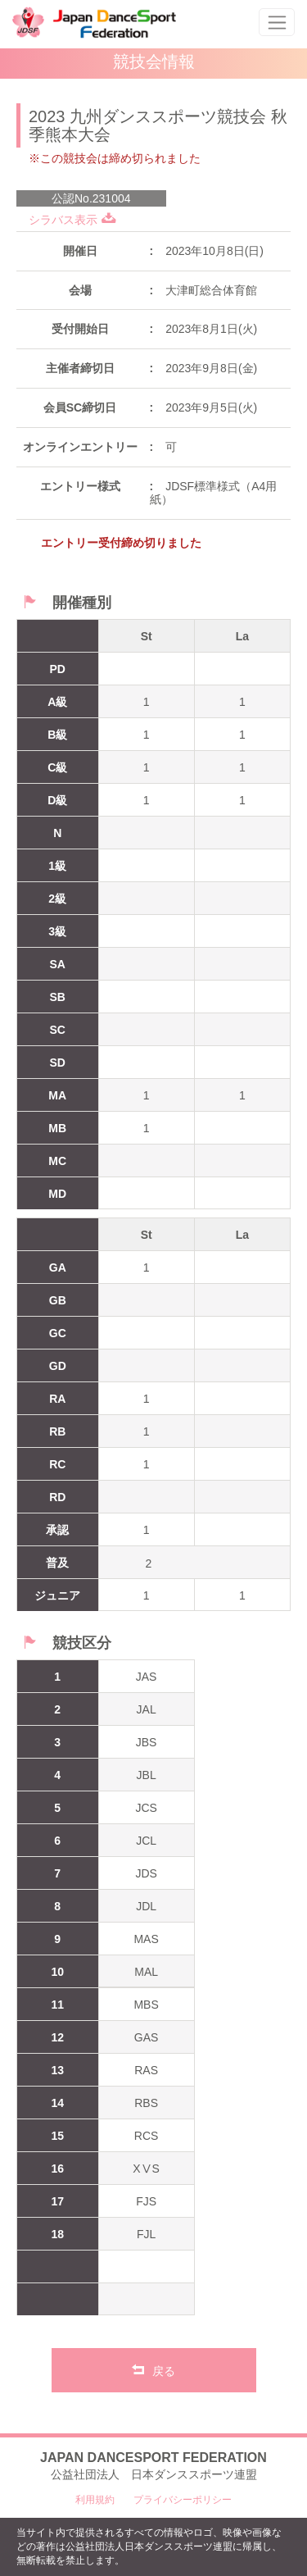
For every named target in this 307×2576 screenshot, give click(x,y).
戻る (153, 2369)
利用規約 (95, 2499)
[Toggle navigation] (277, 22)
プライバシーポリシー (182, 2499)
